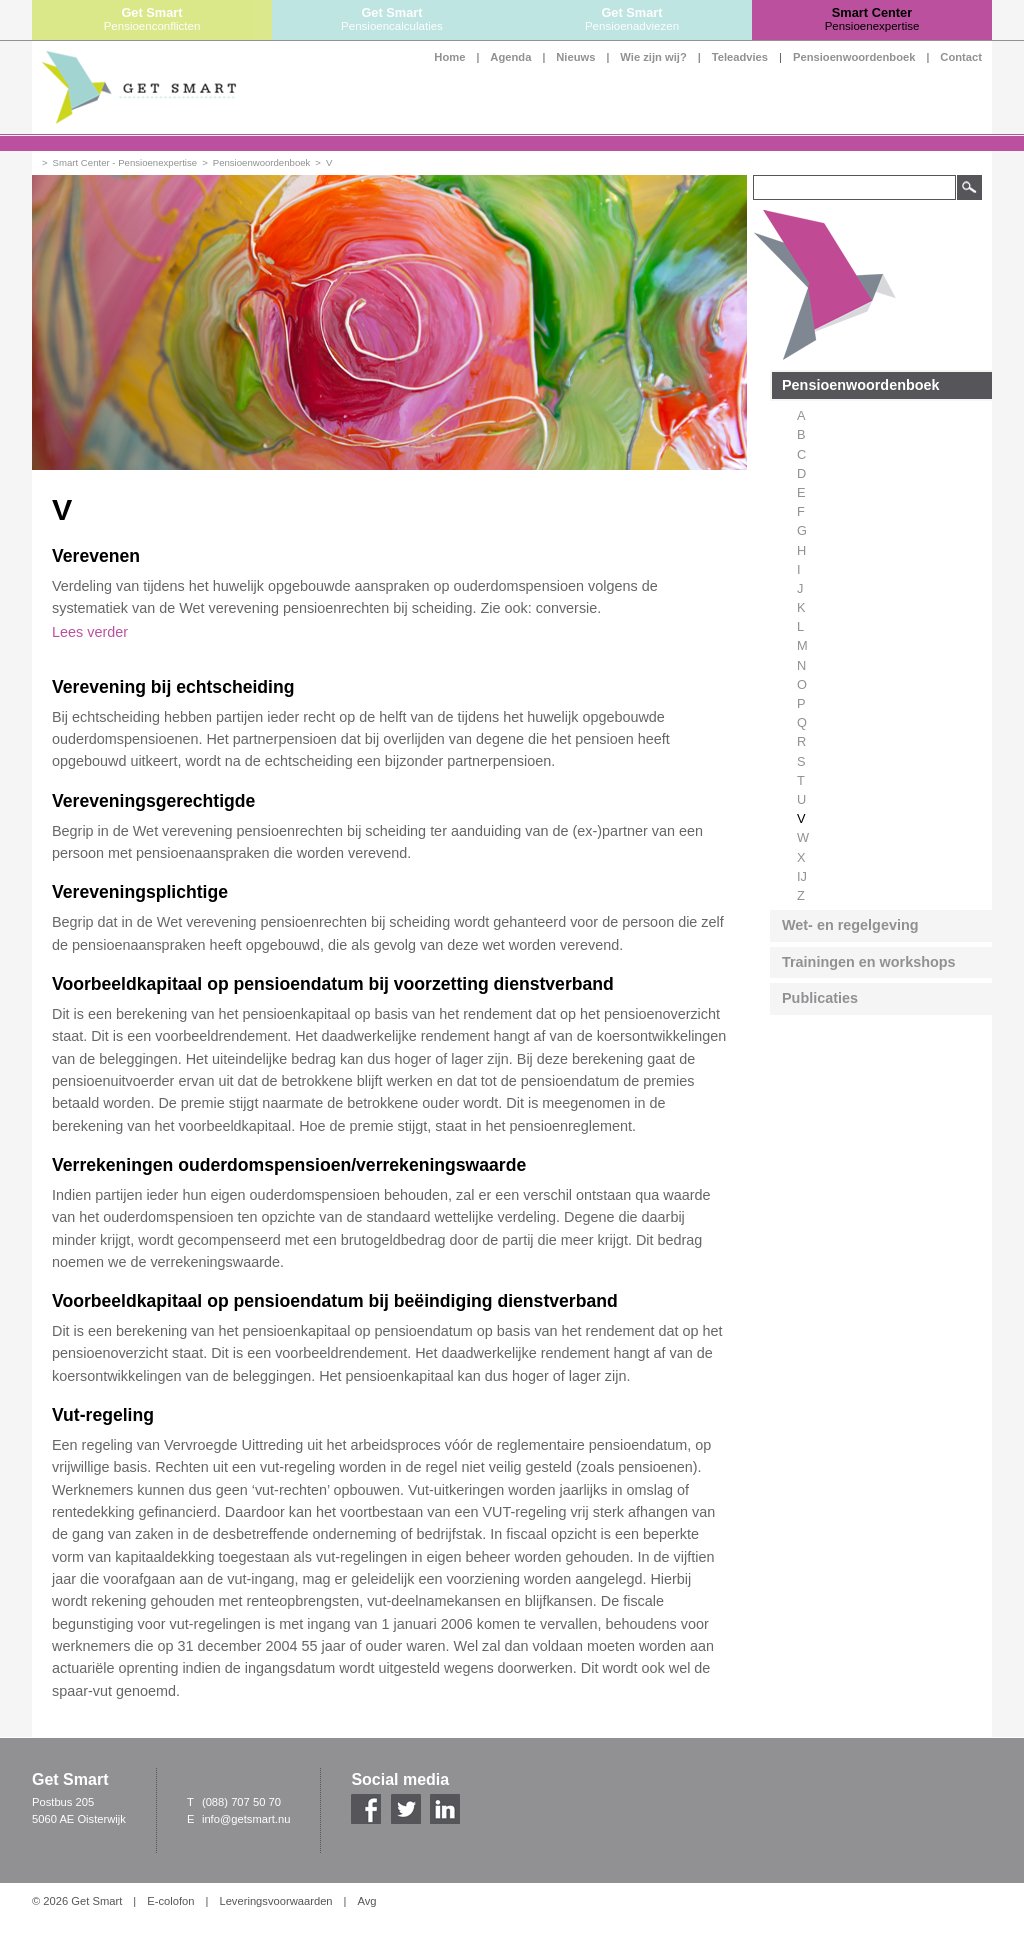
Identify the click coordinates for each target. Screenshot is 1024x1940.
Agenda (510, 57)
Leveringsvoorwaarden (275, 1901)
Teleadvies (740, 57)
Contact (961, 57)
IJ (802, 876)
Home (449, 57)
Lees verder (90, 632)
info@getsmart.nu (246, 1819)
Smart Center (872, 19)
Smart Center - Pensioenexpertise (125, 162)
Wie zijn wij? (653, 57)
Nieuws (575, 57)
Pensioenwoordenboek (854, 57)
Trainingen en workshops (869, 962)
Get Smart (152, 19)
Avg (367, 1901)
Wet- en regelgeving (850, 925)
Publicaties (820, 998)
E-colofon (170, 1901)
